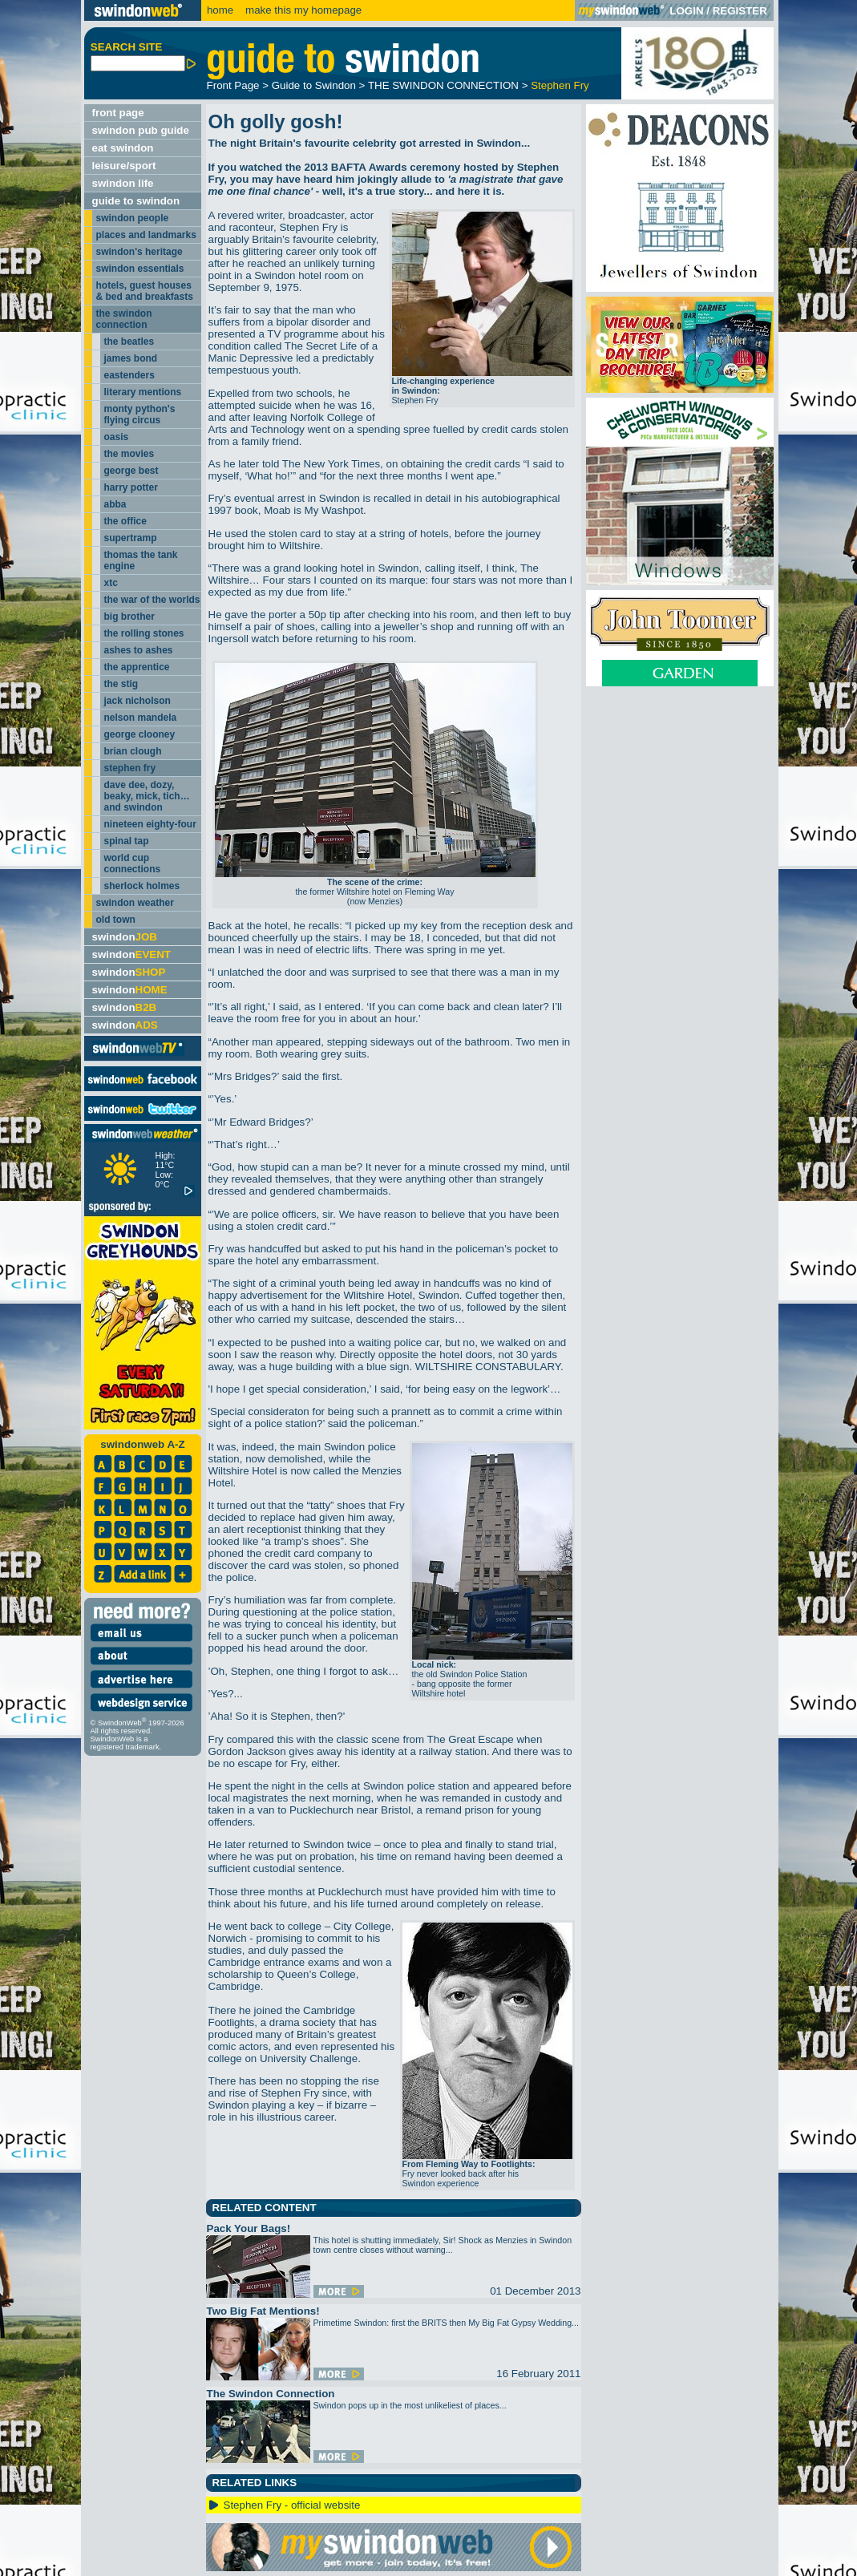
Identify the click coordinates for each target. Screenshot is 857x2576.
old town (115, 919)
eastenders (129, 375)
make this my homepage (302, 10)
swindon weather (135, 902)
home (220, 10)
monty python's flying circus (140, 414)
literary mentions (143, 392)
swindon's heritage (139, 251)
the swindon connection (124, 319)
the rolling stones (144, 633)
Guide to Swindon (314, 85)
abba (115, 504)
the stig (121, 683)
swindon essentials (140, 268)
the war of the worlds (152, 599)
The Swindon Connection (271, 2394)
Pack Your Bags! (249, 2228)
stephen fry (130, 768)
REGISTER (740, 11)
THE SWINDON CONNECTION (443, 85)
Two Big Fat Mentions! (263, 2311)
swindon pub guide (140, 130)
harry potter (131, 487)
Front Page (233, 85)
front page (118, 113)
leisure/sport (124, 166)
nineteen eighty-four (150, 824)
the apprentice (137, 667)
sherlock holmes (142, 886)
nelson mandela (140, 717)
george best (131, 470)
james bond (131, 358)
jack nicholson (137, 700)
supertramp (130, 538)
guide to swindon (136, 201)
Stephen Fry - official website (292, 2505)
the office (125, 521)
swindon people (132, 218)
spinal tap (126, 841)
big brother (129, 616)
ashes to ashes (138, 650)
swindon (124, 937)
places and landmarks (146, 235)
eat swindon (123, 148)
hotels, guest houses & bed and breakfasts (144, 291)
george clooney (140, 734)
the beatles (129, 341)
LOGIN (686, 11)
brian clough (133, 751)
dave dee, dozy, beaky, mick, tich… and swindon (147, 796)
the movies (129, 453)
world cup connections (132, 863)
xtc (111, 582)
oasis (116, 437)
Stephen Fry (560, 85)
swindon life (123, 183)
